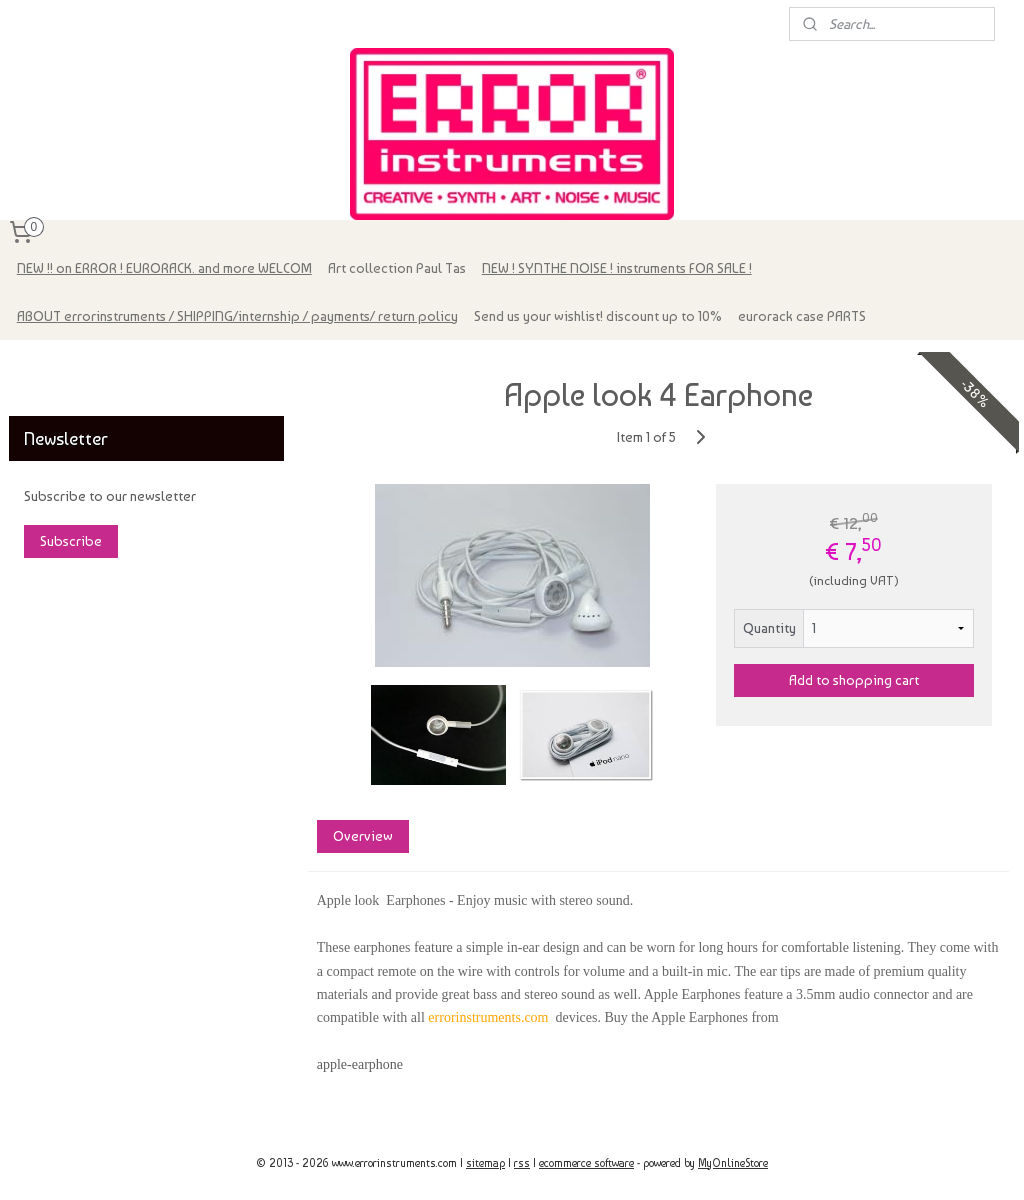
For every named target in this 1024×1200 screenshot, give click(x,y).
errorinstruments (71, 366)
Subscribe (71, 541)
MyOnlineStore (733, 1163)
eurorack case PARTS (802, 316)
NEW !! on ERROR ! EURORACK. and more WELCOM (164, 268)
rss (522, 1163)
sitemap (485, 1163)
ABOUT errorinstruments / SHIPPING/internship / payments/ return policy (237, 316)
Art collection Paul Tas (397, 268)
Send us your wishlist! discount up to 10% (598, 316)
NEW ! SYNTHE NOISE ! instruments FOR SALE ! (617, 268)
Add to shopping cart (854, 680)
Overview (362, 837)
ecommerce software (586, 1163)
